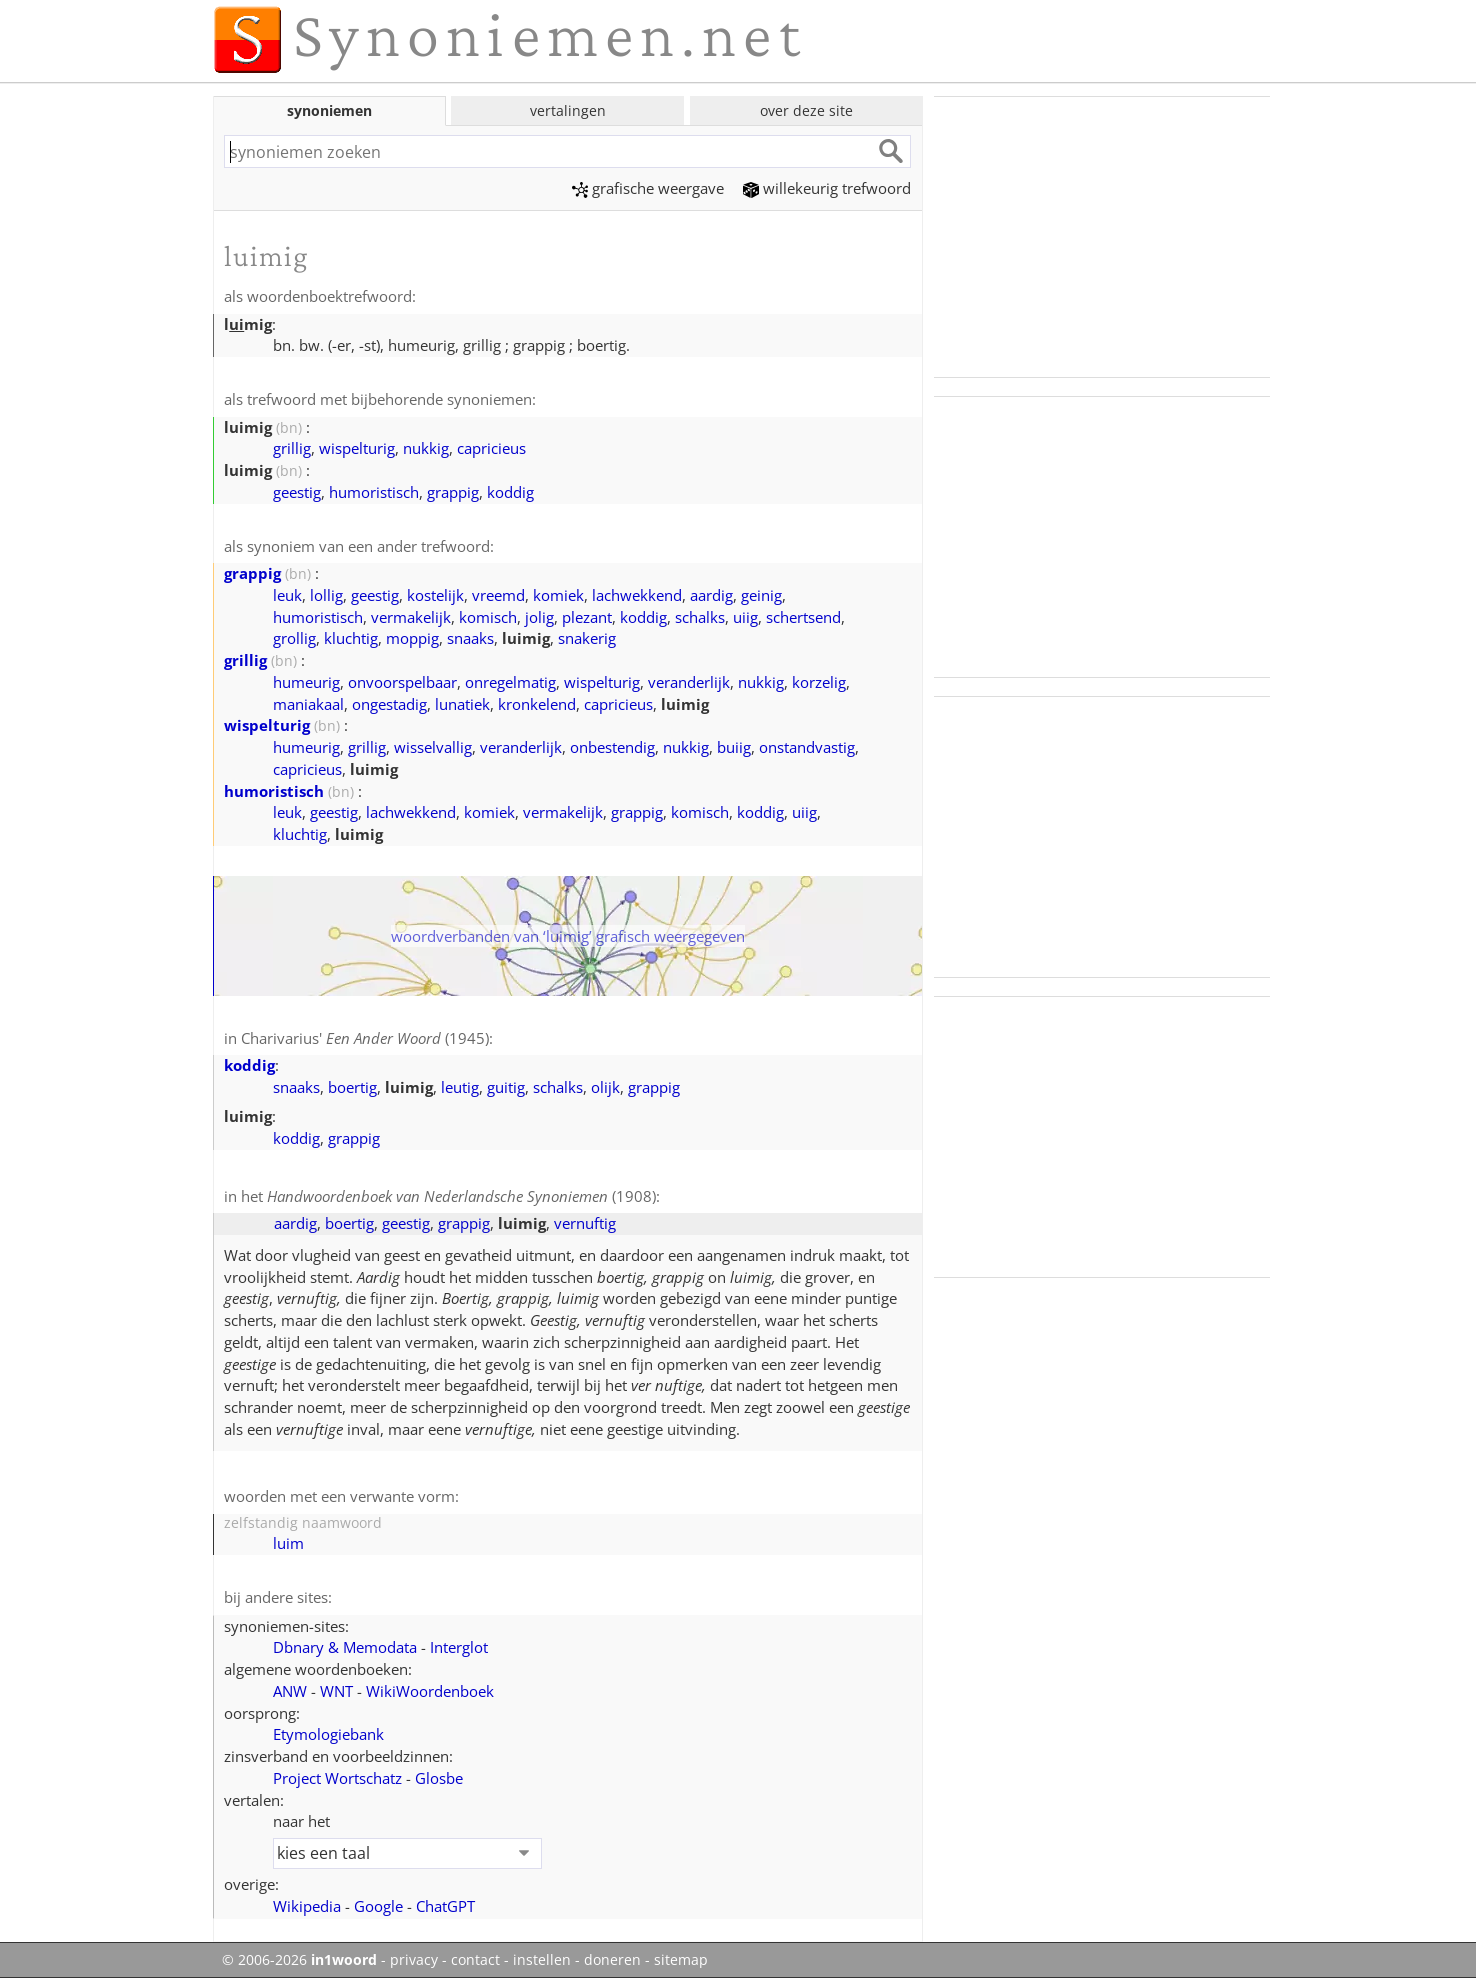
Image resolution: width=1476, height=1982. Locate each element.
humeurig (306, 682)
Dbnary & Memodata (345, 1647)
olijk (605, 1087)
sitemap (681, 1960)
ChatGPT (445, 1906)
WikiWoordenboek (430, 1691)
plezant (587, 617)
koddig (510, 492)
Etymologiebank (328, 1734)
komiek (558, 595)
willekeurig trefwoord (827, 188)
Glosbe (439, 1778)
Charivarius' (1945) (365, 1038)
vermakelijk (411, 617)
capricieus (491, 448)
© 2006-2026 (299, 1960)
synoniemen (329, 110)
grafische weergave (648, 188)
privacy (414, 1960)
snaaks (470, 638)
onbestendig (612, 747)
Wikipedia (307, 1906)
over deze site (806, 110)
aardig (711, 595)
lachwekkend (637, 595)
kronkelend (537, 704)
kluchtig (351, 638)
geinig (761, 595)
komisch (488, 617)
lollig (326, 595)
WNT (336, 1691)
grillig (292, 448)
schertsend (803, 617)
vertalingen (568, 110)
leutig (460, 1087)
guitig (506, 1087)
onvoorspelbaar (402, 682)
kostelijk (435, 595)
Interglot (459, 1647)
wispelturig (357, 448)
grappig (453, 492)
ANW (290, 1691)
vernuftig (585, 1223)
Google (378, 1906)
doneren (612, 1960)
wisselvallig (433, 747)
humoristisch (374, 492)
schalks (700, 617)
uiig (745, 617)
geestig (297, 492)
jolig (539, 617)
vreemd (498, 595)
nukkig (426, 448)
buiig (734, 747)
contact (475, 1960)
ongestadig (389, 704)
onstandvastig (807, 747)
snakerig (587, 638)
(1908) (461, 1196)
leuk (287, 595)
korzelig (819, 682)
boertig (352, 1087)
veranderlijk (689, 682)
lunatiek (462, 704)
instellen (542, 1960)
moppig (412, 638)
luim (288, 1543)
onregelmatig (510, 682)
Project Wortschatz (337, 1778)
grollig (294, 638)
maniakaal (308, 704)
